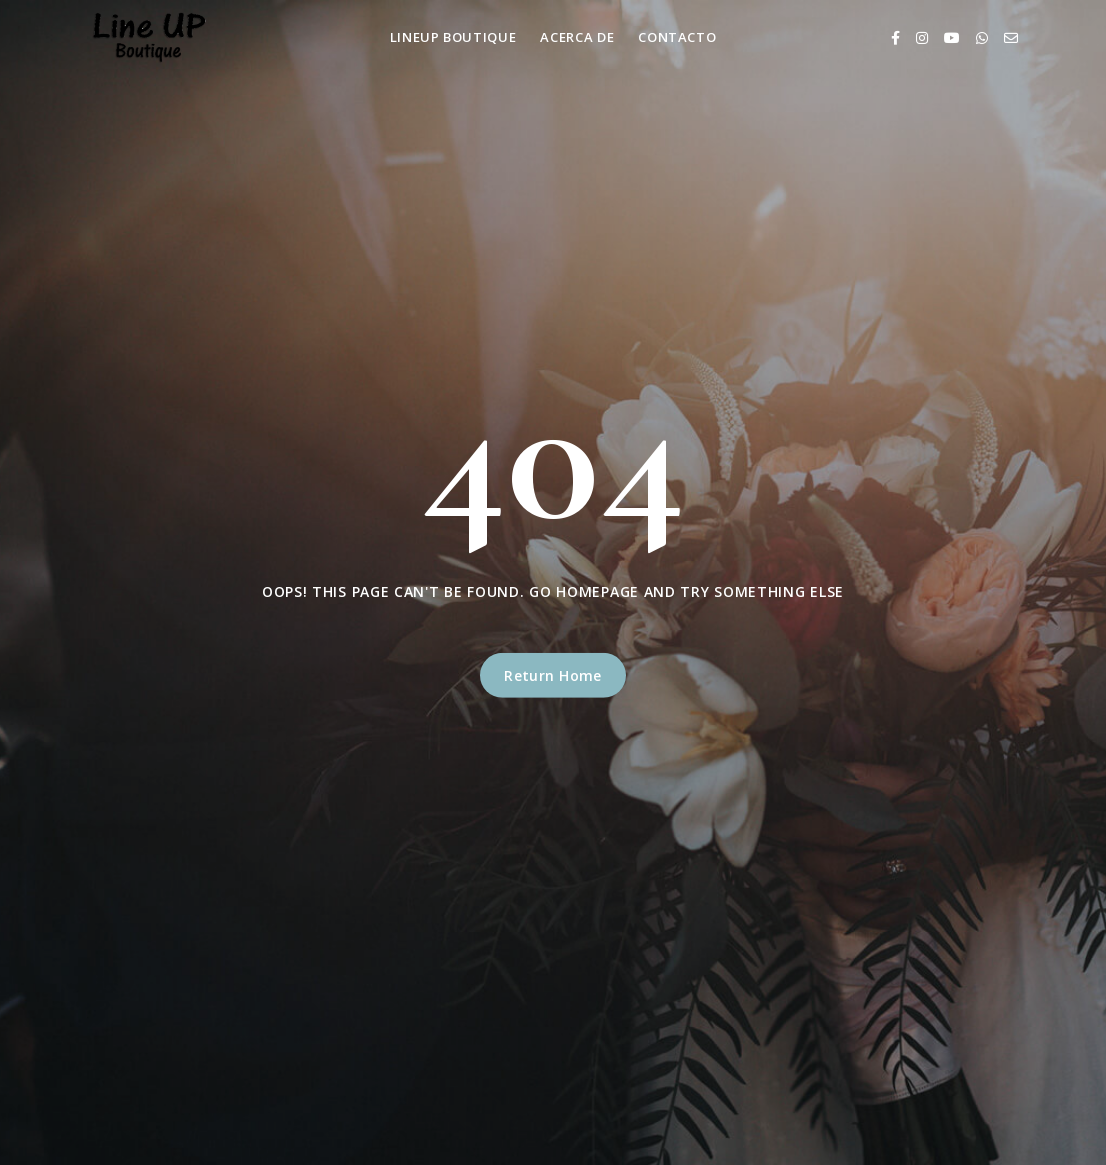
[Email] (1011, 37)
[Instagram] (922, 37)
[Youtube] (952, 37)
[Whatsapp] (982, 37)
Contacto (677, 37)
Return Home (553, 675)
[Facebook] (895, 37)
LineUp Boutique (453, 37)
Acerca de (577, 37)
